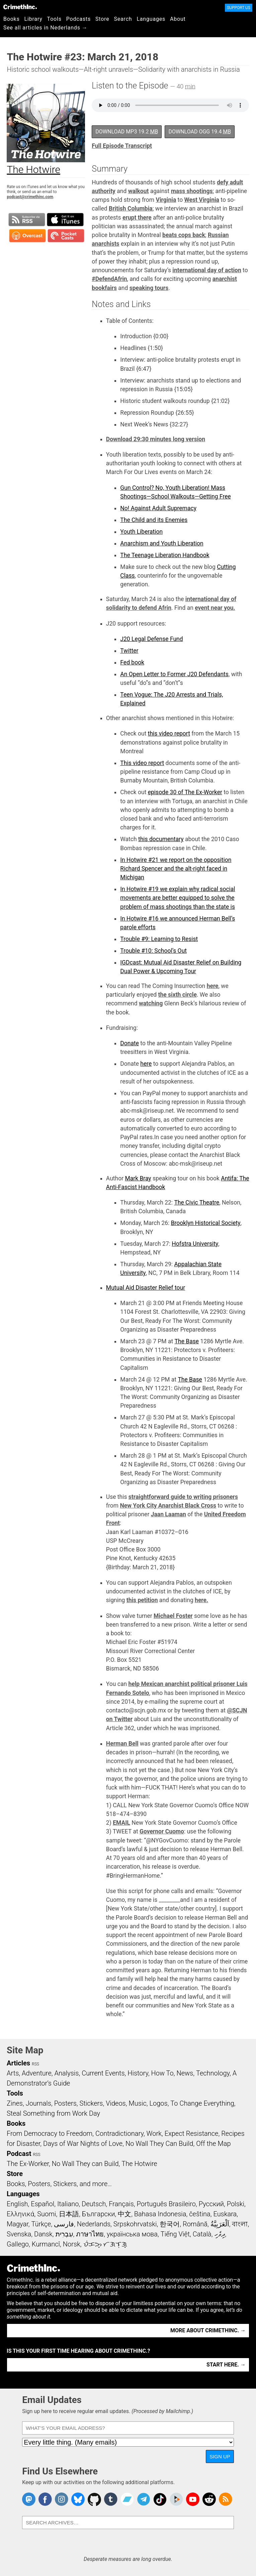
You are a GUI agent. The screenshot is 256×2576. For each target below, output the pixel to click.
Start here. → (226, 2364)
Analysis (66, 2073)
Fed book (132, 662)
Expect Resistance (192, 2133)
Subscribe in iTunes (65, 219)
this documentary (161, 839)
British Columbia (131, 208)
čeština (199, 2214)
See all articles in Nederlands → (45, 27)
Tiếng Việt (175, 2234)
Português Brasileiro (166, 2204)
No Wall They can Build (85, 2164)
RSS (35, 2064)
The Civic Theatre (196, 1202)
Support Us (238, 7)
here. (201, 1600)
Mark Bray (138, 1178)
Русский (211, 2204)
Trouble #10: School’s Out (153, 950)
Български (98, 2214)
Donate (129, 1043)
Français (121, 2204)
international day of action (206, 270)
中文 (124, 2214)
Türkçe (41, 2224)
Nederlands (93, 2224)
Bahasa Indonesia (160, 2214)
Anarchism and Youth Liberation (161, 543)
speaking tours (149, 288)
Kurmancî (46, 2244)
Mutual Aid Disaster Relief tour (145, 1287)
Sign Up (219, 2456)
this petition (142, 1600)
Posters (65, 2103)
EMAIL (121, 1822)
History (137, 2073)
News (184, 2073)
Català (202, 2234)
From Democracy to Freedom (49, 2133)
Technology (213, 2073)
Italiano (68, 2204)
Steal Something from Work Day (53, 2113)
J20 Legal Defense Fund (151, 639)
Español (42, 2204)
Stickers (91, 2103)
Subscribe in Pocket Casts (66, 235)
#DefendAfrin (109, 279)
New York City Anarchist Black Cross (168, 1505)
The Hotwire (139, 2164)
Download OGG (199, 131)
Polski (235, 2204)
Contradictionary (119, 2133)
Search (123, 19)
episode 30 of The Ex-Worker (185, 792)
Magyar (17, 2224)
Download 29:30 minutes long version (155, 439)
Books (11, 19)
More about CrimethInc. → (208, 2330)
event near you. (215, 607)
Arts (13, 2073)
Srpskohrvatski (135, 2224)
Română (195, 2224)
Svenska (19, 2234)
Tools (54, 19)
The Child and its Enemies (153, 520)
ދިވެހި (220, 2234)
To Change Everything (202, 2103)
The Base (187, 1341)
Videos (116, 2103)
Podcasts (78, 19)
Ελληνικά (20, 2214)
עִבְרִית (64, 2234)
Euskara (225, 2214)
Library (33, 19)
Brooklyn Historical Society (206, 1223)
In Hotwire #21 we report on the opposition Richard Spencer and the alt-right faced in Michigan (175, 869)
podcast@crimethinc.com (30, 196)
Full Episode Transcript (122, 145)
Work (154, 2133)
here (213, 986)
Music (137, 2103)
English (17, 2204)
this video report (169, 733)
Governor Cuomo (162, 1831)
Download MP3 (126, 131)
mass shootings (192, 191)
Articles (18, 2063)
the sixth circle (177, 994)
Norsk (71, 2244)
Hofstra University (195, 1243)
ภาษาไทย (90, 2234)
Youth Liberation (141, 531)
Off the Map (213, 2144)
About (178, 19)
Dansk (43, 2234)
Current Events (103, 2073)
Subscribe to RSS (26, 219)
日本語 (69, 2214)
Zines (15, 2103)
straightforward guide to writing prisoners (183, 1497)
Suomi (46, 2214)
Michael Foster (173, 1616)
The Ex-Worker (28, 2164)
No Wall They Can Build (159, 2144)
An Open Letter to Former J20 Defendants (174, 674)
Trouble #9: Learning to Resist (159, 939)
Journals (38, 2103)
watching (151, 1003)
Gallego (18, 2244)
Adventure (37, 2073)
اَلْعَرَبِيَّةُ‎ (219, 2224)
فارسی (64, 2224)
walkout (138, 191)
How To (162, 2073)
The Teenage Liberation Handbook (164, 555)
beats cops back (183, 235)
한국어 (170, 2224)
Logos (158, 2103)
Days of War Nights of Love (82, 2144)
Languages (151, 19)
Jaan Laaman (168, 1514)
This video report (142, 763)
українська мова (132, 2234)
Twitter (129, 650)
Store (102, 19)
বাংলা (240, 2224)
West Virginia (201, 199)
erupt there (137, 217)
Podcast (19, 2154)
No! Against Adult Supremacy (158, 508)
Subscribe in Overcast (27, 235)
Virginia (166, 199)
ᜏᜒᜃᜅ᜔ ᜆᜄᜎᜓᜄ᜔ (105, 2244)
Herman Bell (122, 1743)
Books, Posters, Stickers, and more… (59, 2184)
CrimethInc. (20, 6)
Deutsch (94, 2204)
